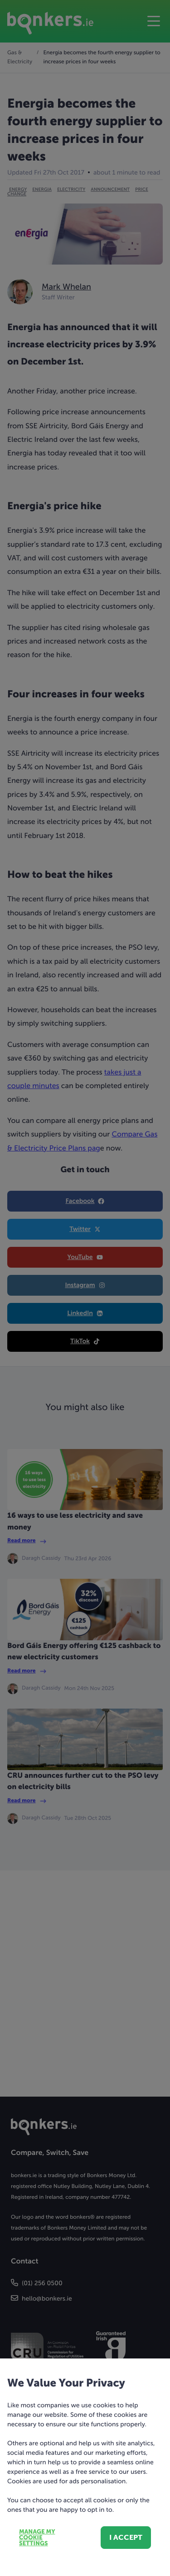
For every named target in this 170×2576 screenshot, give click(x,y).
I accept (125, 2537)
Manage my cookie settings (37, 2538)
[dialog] (85, 1288)
